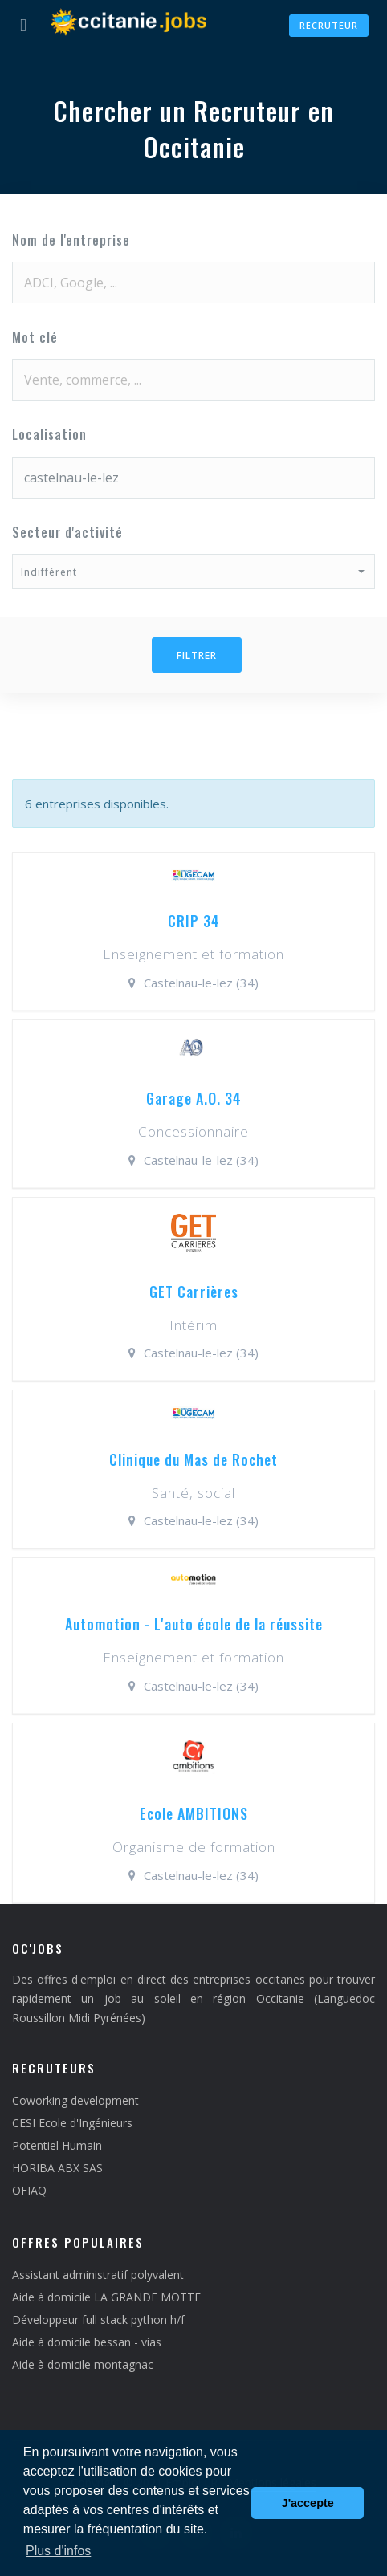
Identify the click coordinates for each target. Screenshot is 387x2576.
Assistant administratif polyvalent (98, 2274)
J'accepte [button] (308, 2503)
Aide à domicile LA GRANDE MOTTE (106, 2297)
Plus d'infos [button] (58, 2551)
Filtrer (197, 655)
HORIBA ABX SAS (57, 2167)
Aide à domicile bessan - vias (86, 2342)
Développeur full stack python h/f (98, 2319)
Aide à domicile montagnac (82, 2364)
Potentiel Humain (57, 2145)
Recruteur (328, 25)
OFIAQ (29, 2190)
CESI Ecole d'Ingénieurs (72, 2122)
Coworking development (75, 2100)
